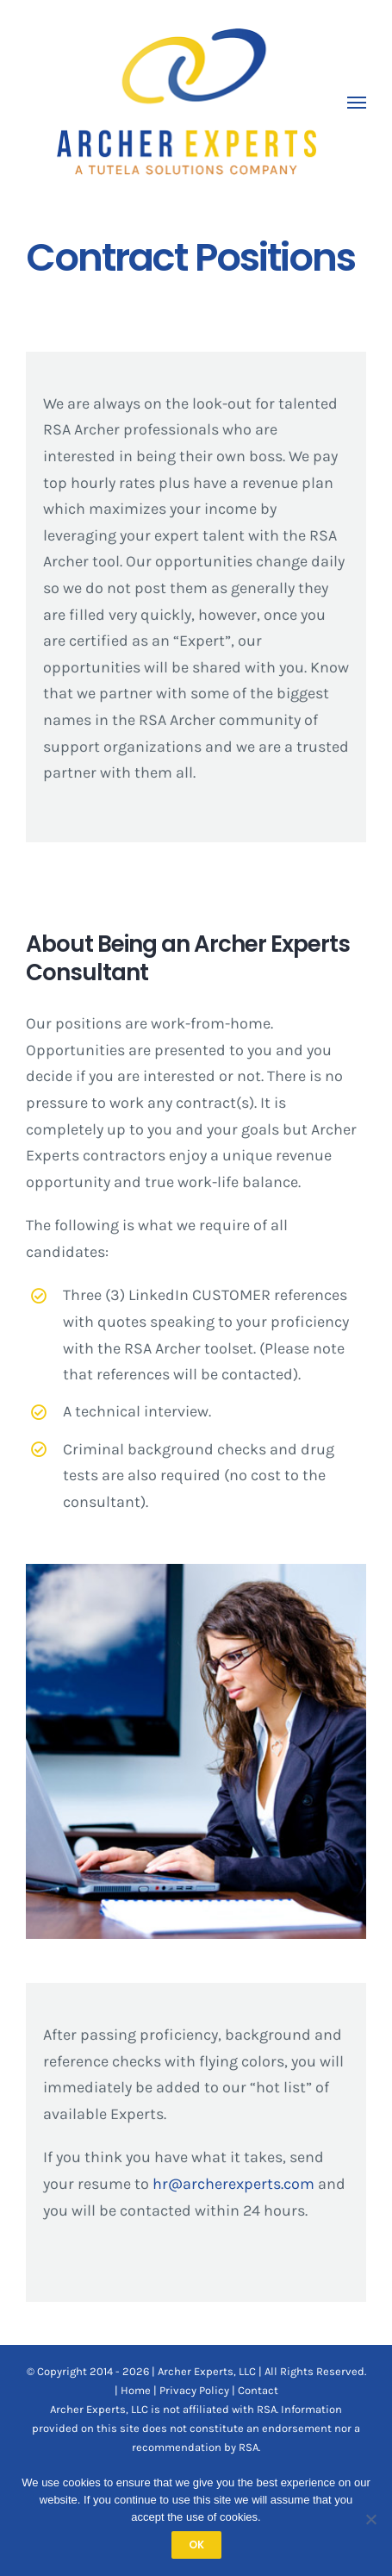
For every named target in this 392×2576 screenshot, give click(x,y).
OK (196, 2544)
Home (136, 2390)
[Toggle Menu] (357, 103)
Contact (258, 2390)
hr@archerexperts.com (233, 2183)
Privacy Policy (194, 2390)
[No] (370, 2519)
